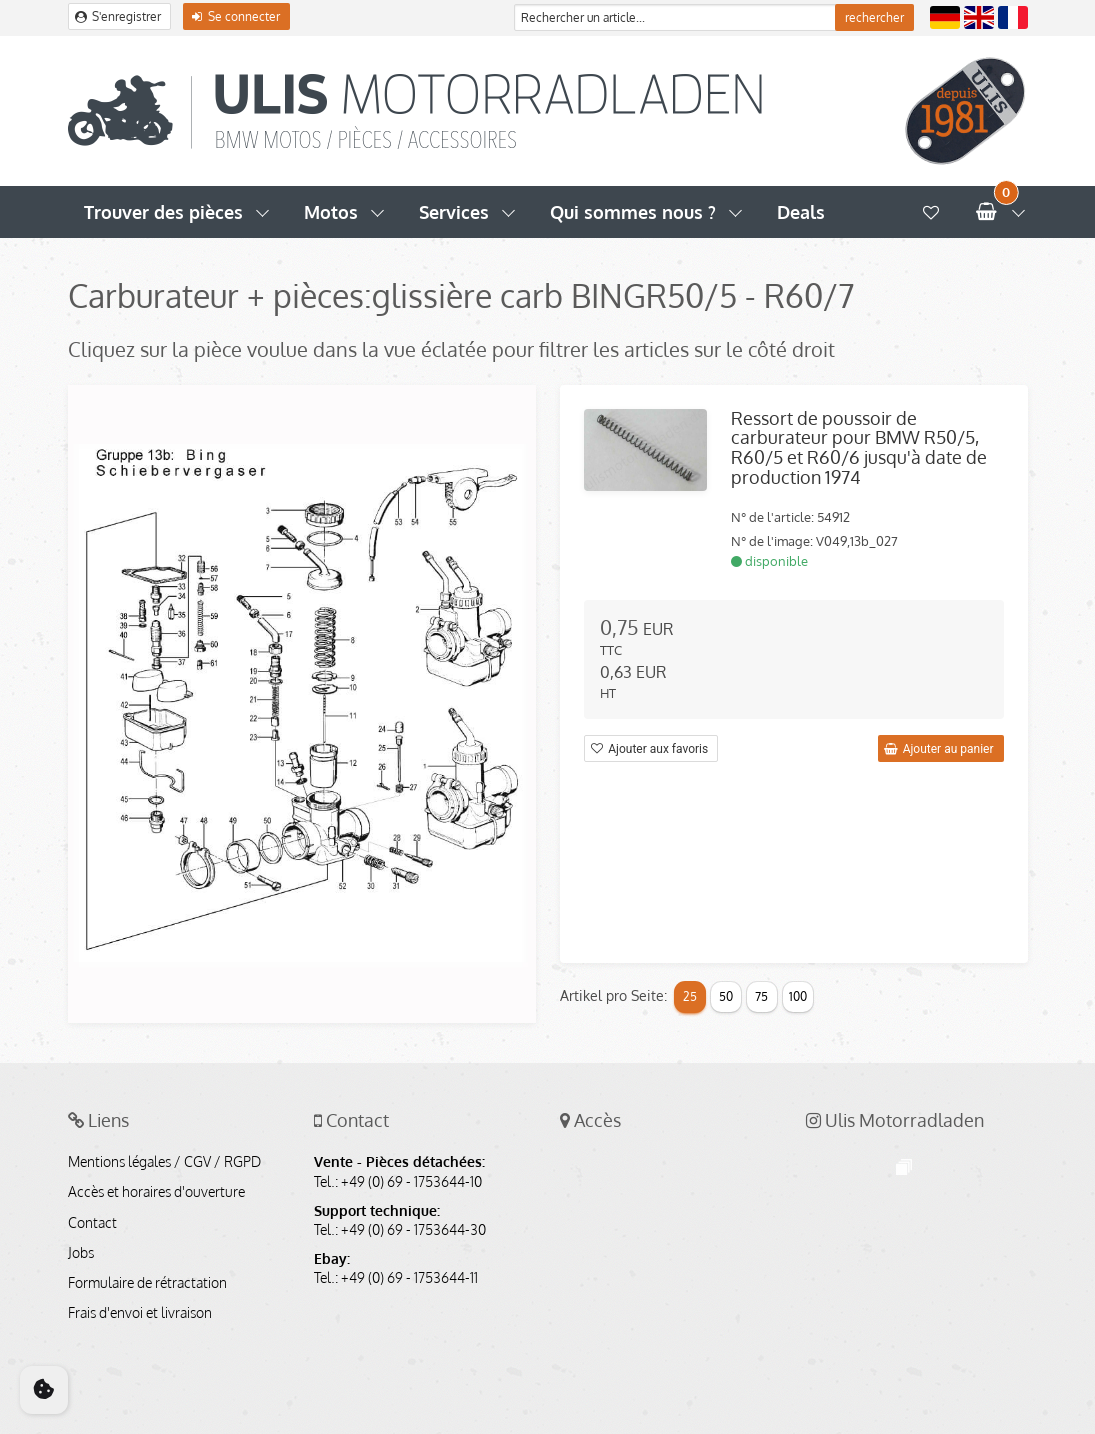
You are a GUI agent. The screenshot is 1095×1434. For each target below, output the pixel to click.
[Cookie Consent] (44, 1390)
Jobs (81, 1253)
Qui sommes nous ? (633, 212)
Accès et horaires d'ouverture (156, 1192)
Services (454, 212)
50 (726, 996)
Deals (801, 212)
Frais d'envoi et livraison (140, 1313)
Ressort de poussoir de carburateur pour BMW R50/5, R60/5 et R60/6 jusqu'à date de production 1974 (859, 447)
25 (690, 996)
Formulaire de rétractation (147, 1283)
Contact (92, 1223)
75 (761, 996)
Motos (331, 212)
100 (798, 996)
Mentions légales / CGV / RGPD (164, 1162)
